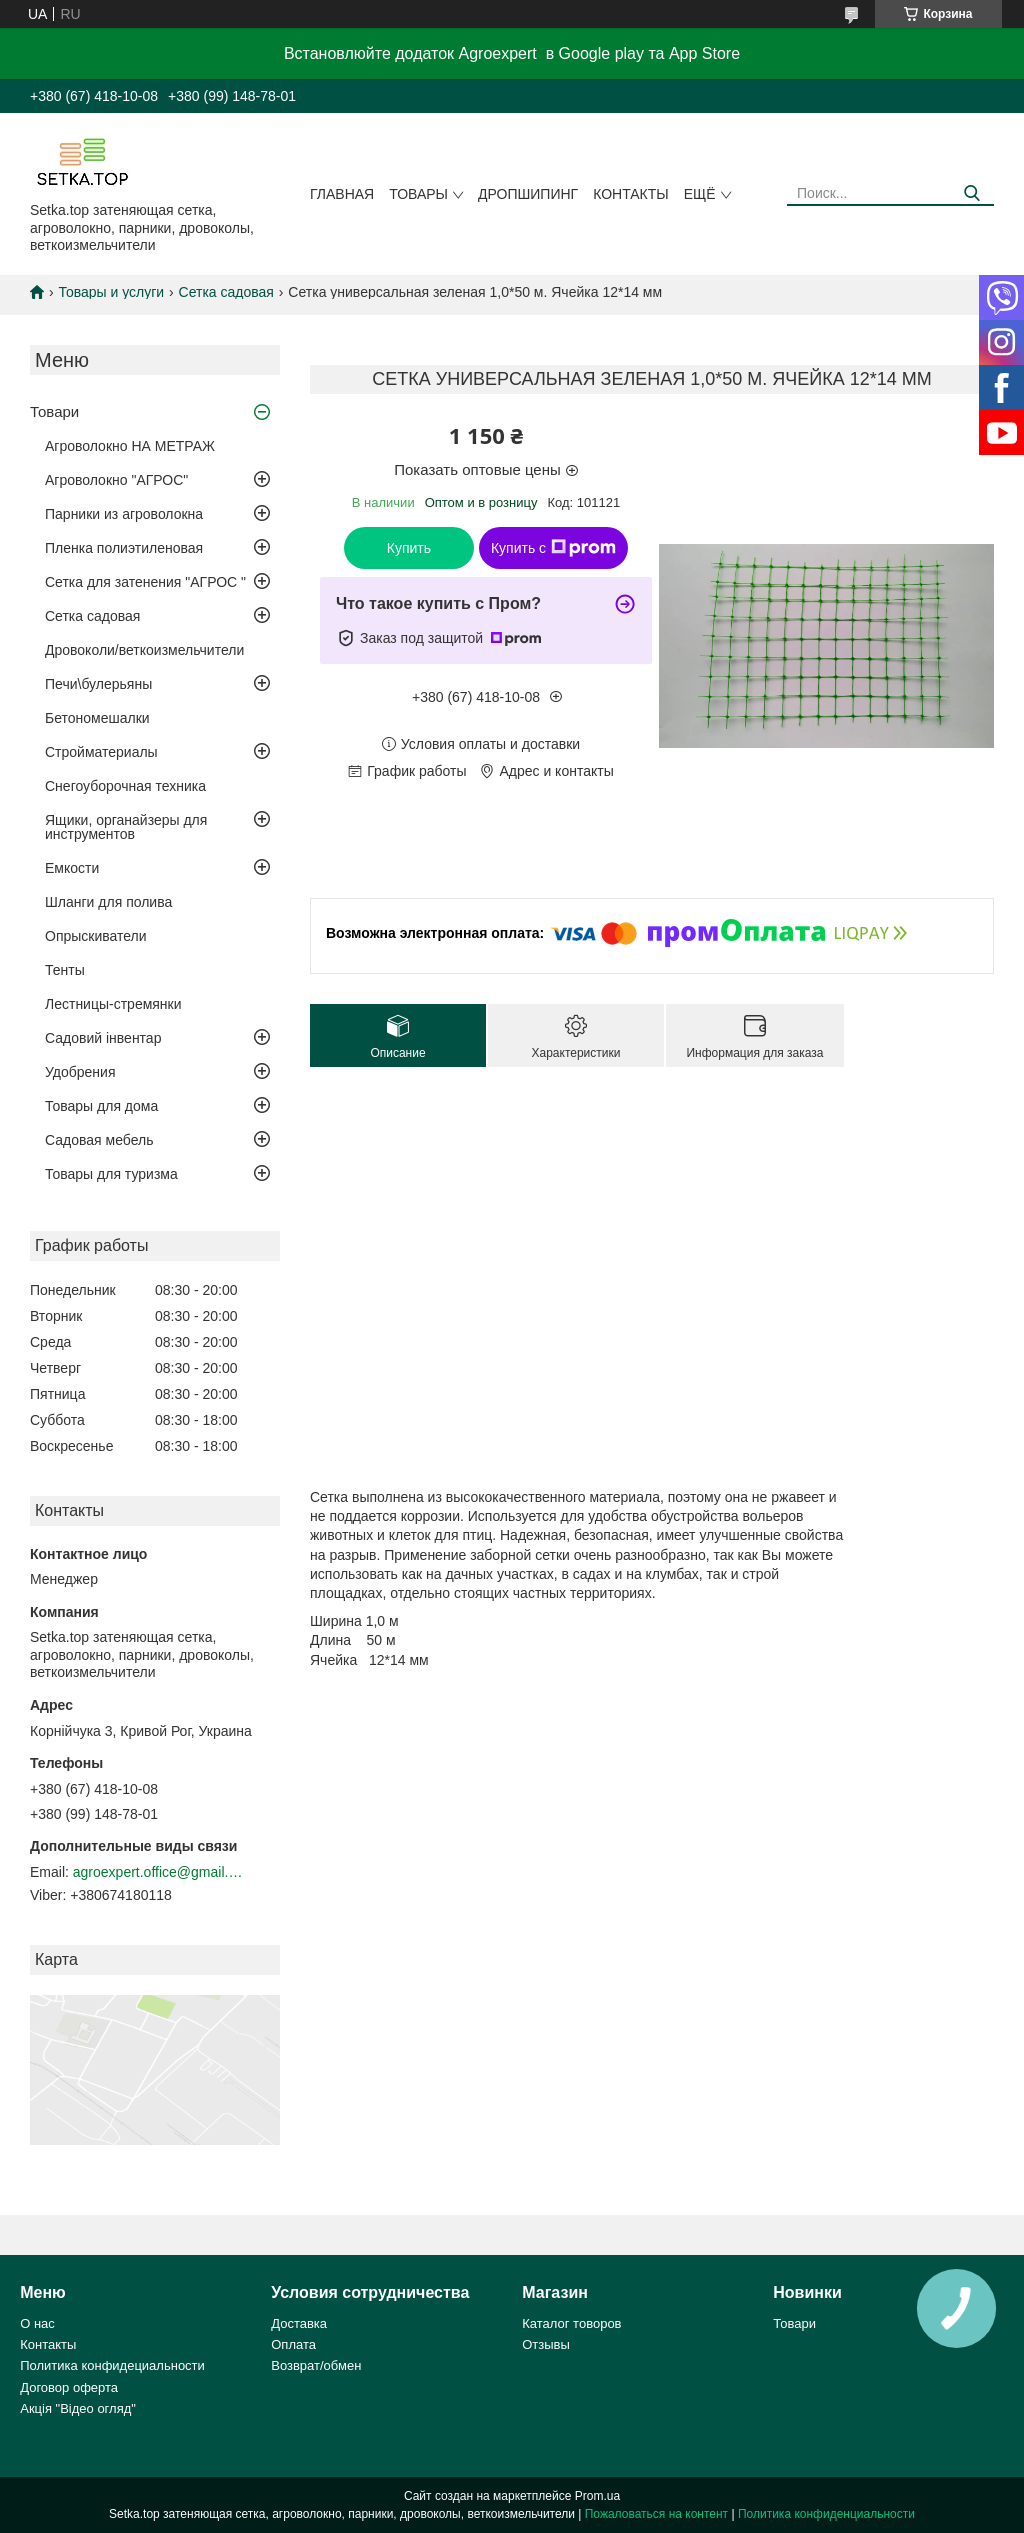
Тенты (65, 970)
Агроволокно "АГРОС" (116, 480)
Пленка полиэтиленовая (124, 548)
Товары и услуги (111, 292)
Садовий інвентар (103, 1038)
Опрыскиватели (96, 936)
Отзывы (546, 2344)
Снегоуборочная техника (125, 786)
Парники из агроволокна (124, 514)
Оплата (293, 2344)
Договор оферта (69, 2387)
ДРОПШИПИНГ (528, 194)
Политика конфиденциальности (826, 2514)
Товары (418, 194)
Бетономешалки (97, 718)
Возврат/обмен (316, 2365)
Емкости (72, 868)
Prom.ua (597, 2496)
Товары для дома (101, 1106)
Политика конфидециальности (112, 2365)
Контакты (631, 194)
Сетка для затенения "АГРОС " (145, 582)
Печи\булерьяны (98, 684)
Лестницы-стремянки (113, 1004)
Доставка (299, 2323)
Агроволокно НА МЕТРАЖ (130, 446)
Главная (342, 194)
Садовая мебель (99, 1140)
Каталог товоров (571, 2323)
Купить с (553, 548)
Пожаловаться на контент (656, 2514)
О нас (37, 2323)
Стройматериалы (101, 752)
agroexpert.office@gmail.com (158, 1872)
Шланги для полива (108, 902)
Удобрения (80, 1072)
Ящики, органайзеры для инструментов (126, 827)
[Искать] (971, 193)
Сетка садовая (226, 292)
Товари (54, 411)
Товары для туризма (111, 1174)
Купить (409, 548)
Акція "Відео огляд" (78, 2408)
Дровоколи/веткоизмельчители (144, 650)
